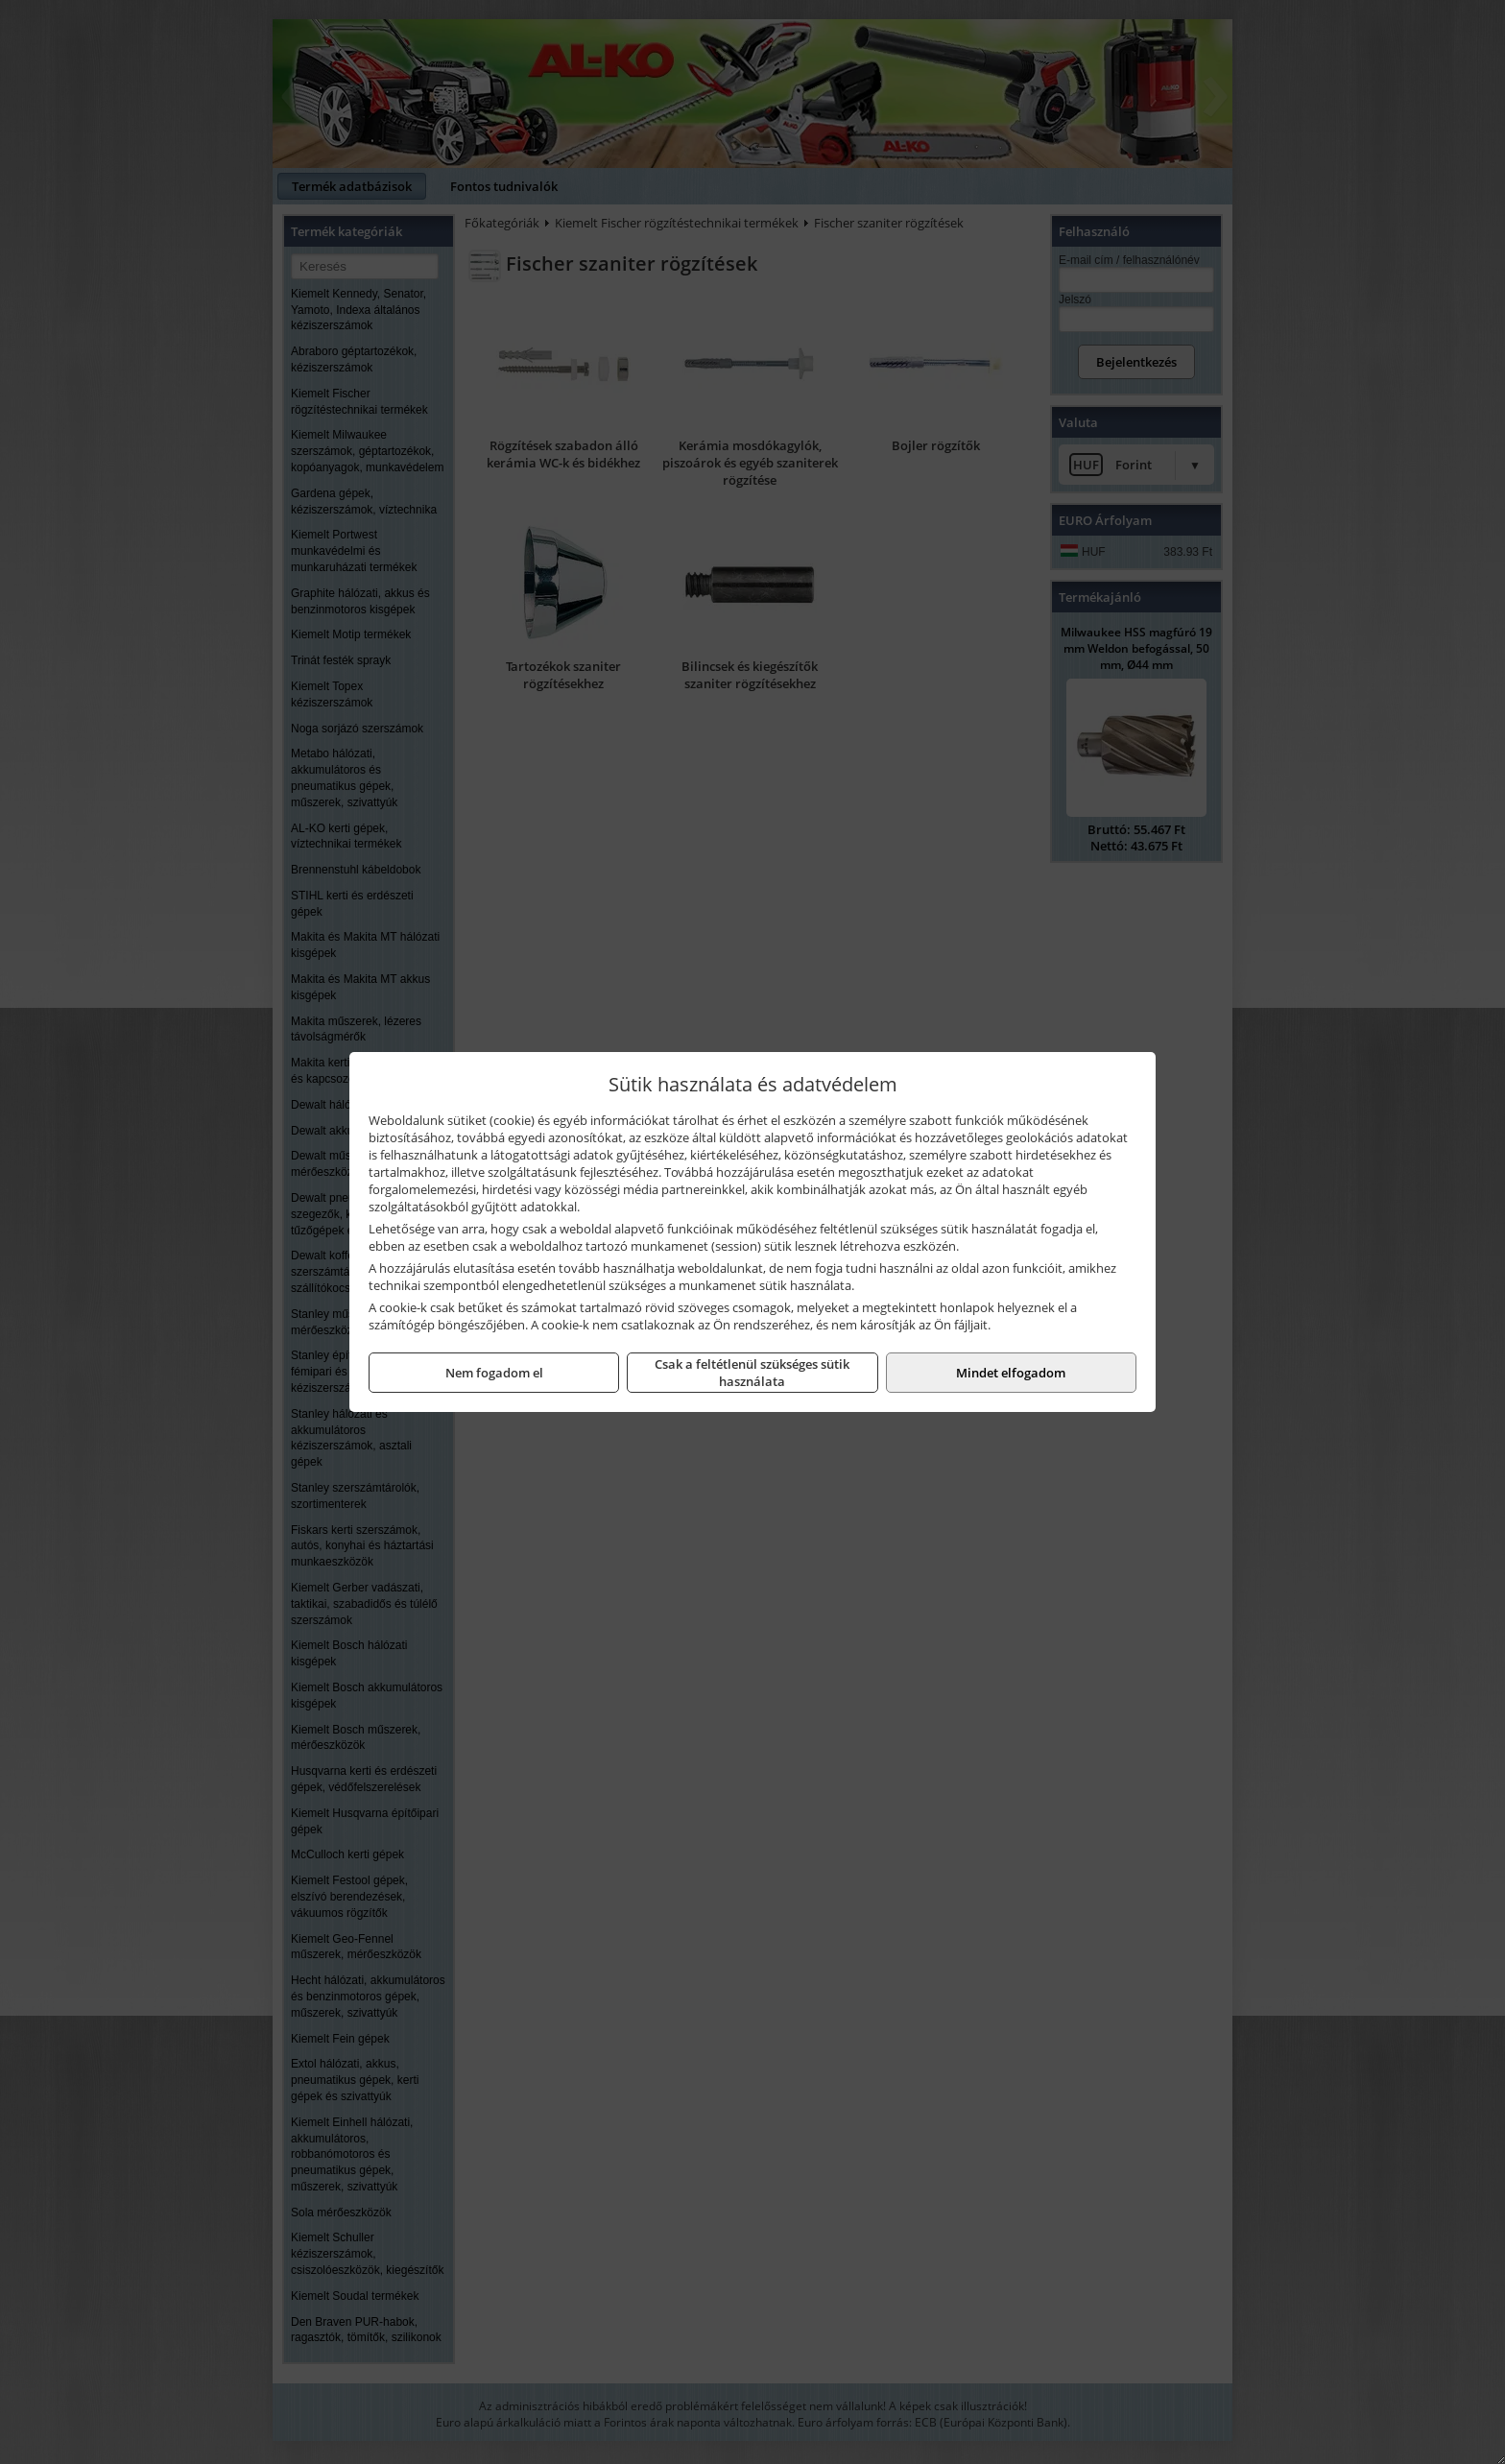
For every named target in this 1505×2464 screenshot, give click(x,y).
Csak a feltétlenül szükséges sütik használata (752, 1372)
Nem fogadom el (494, 1372)
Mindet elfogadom (1010, 1372)
